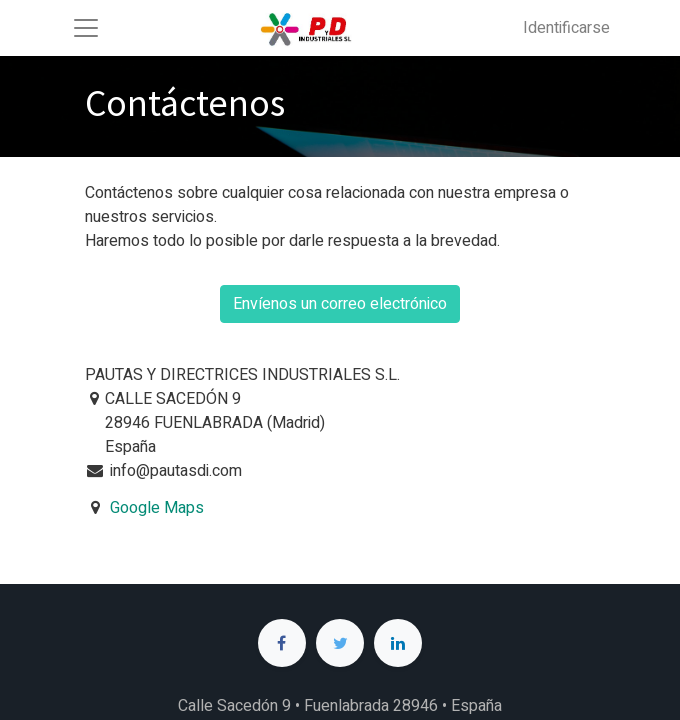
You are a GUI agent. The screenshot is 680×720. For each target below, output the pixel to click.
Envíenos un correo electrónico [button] (340, 304)
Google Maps (157, 508)
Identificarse (566, 28)
